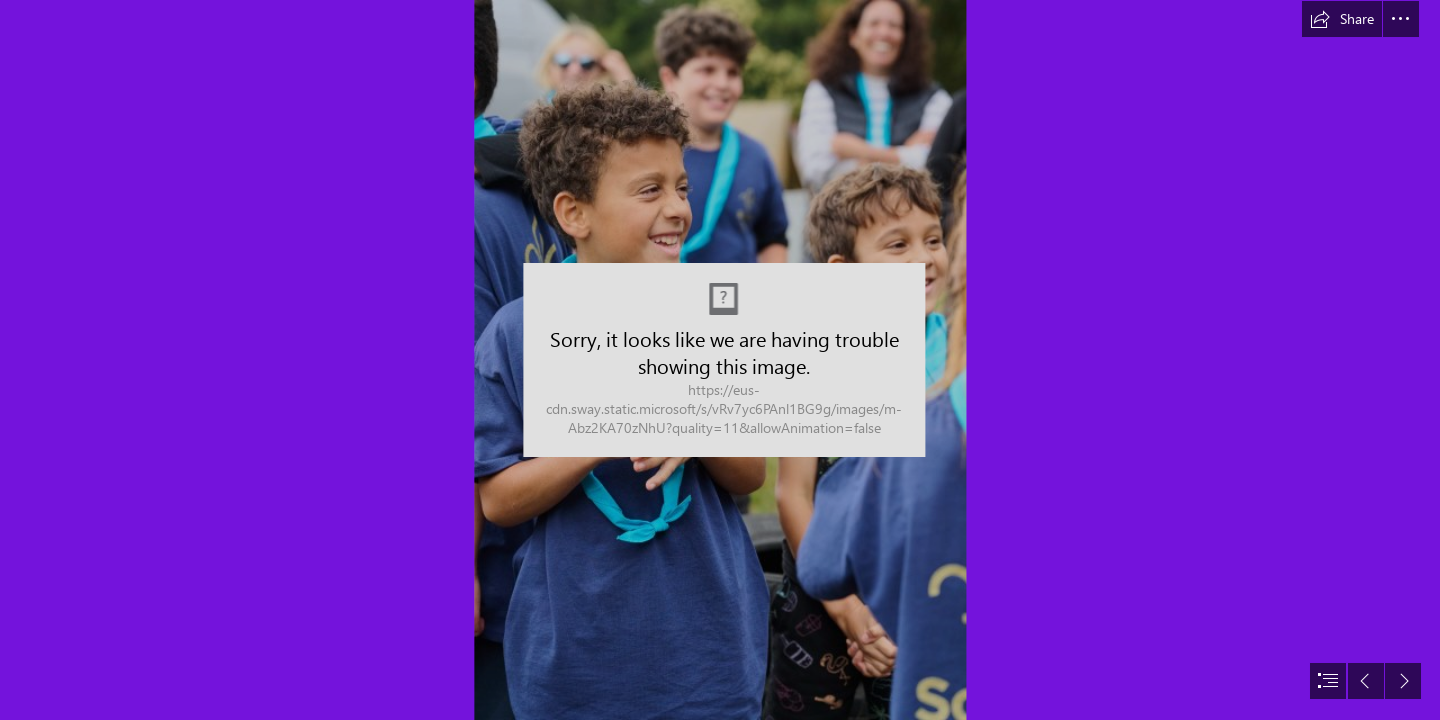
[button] (1342, 19)
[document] (720, 360)
